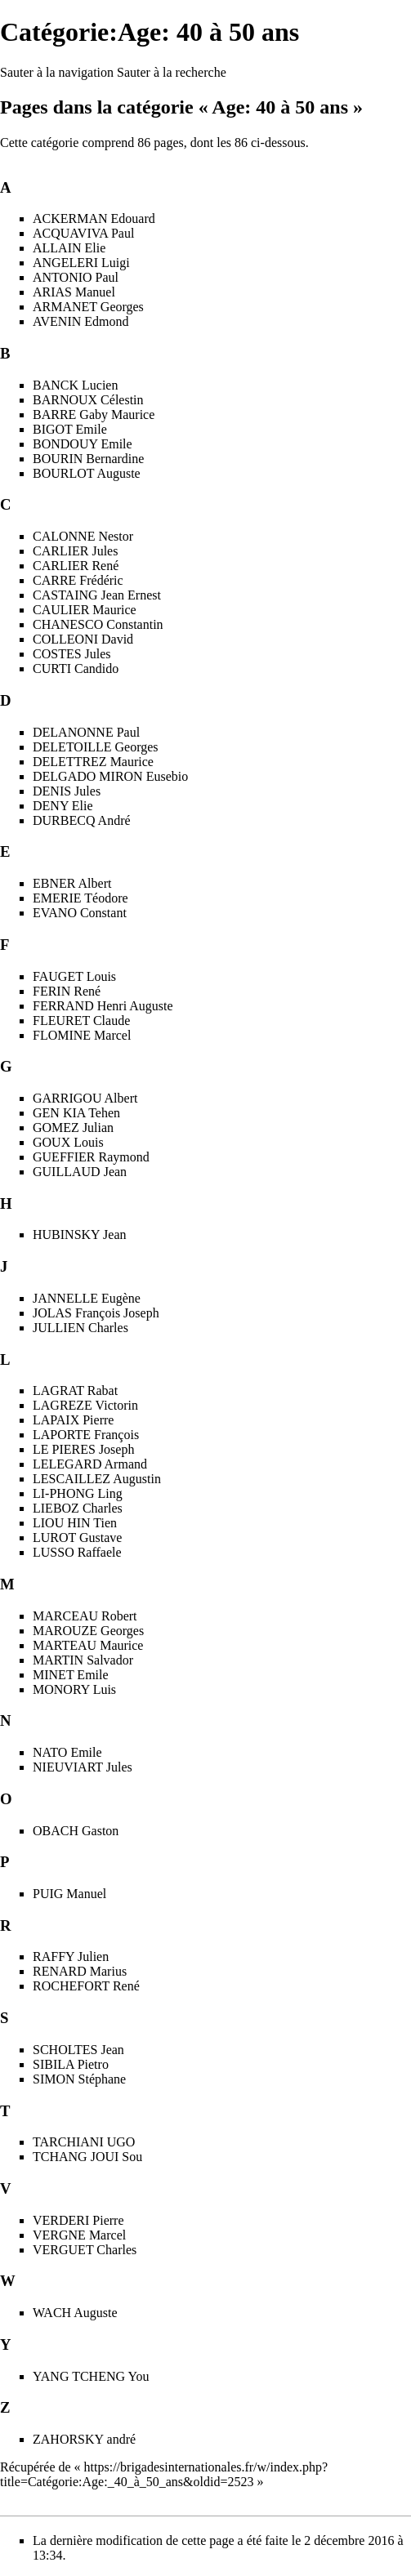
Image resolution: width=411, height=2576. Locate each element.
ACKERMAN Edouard (94, 218)
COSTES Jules (72, 654)
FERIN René (67, 991)
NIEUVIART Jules (82, 1767)
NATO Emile (67, 1752)
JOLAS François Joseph (96, 1313)
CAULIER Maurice (84, 610)
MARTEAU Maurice (88, 1645)
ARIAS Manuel (74, 292)
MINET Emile (71, 1675)
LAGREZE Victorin (85, 1405)
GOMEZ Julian (73, 1127)
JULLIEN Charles (80, 1328)
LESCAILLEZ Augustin (97, 1479)
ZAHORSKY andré (84, 2439)
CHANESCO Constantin (98, 624)
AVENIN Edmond (80, 321)
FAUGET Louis (74, 976)
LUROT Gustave (77, 1537)
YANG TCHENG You (91, 2376)
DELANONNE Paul (86, 732)
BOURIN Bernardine (88, 459)
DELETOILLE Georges (96, 747)
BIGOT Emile (70, 429)
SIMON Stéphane (79, 2079)
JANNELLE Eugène (87, 1298)
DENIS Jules (67, 791)
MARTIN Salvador (83, 1660)
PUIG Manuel (69, 1894)
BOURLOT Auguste (87, 473)
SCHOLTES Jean (78, 2050)
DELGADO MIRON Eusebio (110, 776)
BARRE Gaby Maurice (93, 414)
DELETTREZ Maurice (93, 762)
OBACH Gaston (75, 1831)
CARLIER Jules (75, 551)
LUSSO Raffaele (77, 1552)
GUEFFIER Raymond (91, 1157)
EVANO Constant (80, 913)
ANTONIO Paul (75, 277)
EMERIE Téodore (80, 898)
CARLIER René (75, 566)
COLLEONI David (83, 639)
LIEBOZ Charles (78, 1508)
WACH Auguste (75, 2313)
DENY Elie (63, 806)
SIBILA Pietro (71, 2064)
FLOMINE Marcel (82, 1035)
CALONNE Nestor (83, 536)
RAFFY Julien (71, 1956)
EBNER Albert (72, 883)
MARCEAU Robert (85, 1616)
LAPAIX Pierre (73, 1420)
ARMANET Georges (88, 307)
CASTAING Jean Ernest (97, 595)
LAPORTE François (86, 1435)
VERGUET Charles (84, 2250)
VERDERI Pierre (78, 2220)
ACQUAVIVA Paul (83, 233)
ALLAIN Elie (69, 248)
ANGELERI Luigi (81, 263)
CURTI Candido (75, 668)
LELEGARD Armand (90, 1464)
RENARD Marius (80, 1971)
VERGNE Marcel (79, 2235)
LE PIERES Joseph (83, 1449)
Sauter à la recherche (171, 72)
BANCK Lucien (75, 385)
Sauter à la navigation (57, 72)
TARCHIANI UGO (84, 2142)
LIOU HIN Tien (75, 1523)
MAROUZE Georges (88, 1631)
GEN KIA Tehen (76, 1113)
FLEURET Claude (81, 1020)
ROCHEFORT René (86, 1986)
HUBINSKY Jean (80, 1234)
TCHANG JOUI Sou (87, 2157)
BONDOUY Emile (82, 444)
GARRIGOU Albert (85, 1098)
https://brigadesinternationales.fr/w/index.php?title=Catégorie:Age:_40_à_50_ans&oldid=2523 (164, 2474)
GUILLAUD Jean (80, 1172)
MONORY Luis (74, 1689)
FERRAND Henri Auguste (103, 1006)
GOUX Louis (68, 1142)
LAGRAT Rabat (75, 1390)
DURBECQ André (82, 820)
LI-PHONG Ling (78, 1493)
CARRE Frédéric (78, 580)
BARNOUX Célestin (88, 400)
